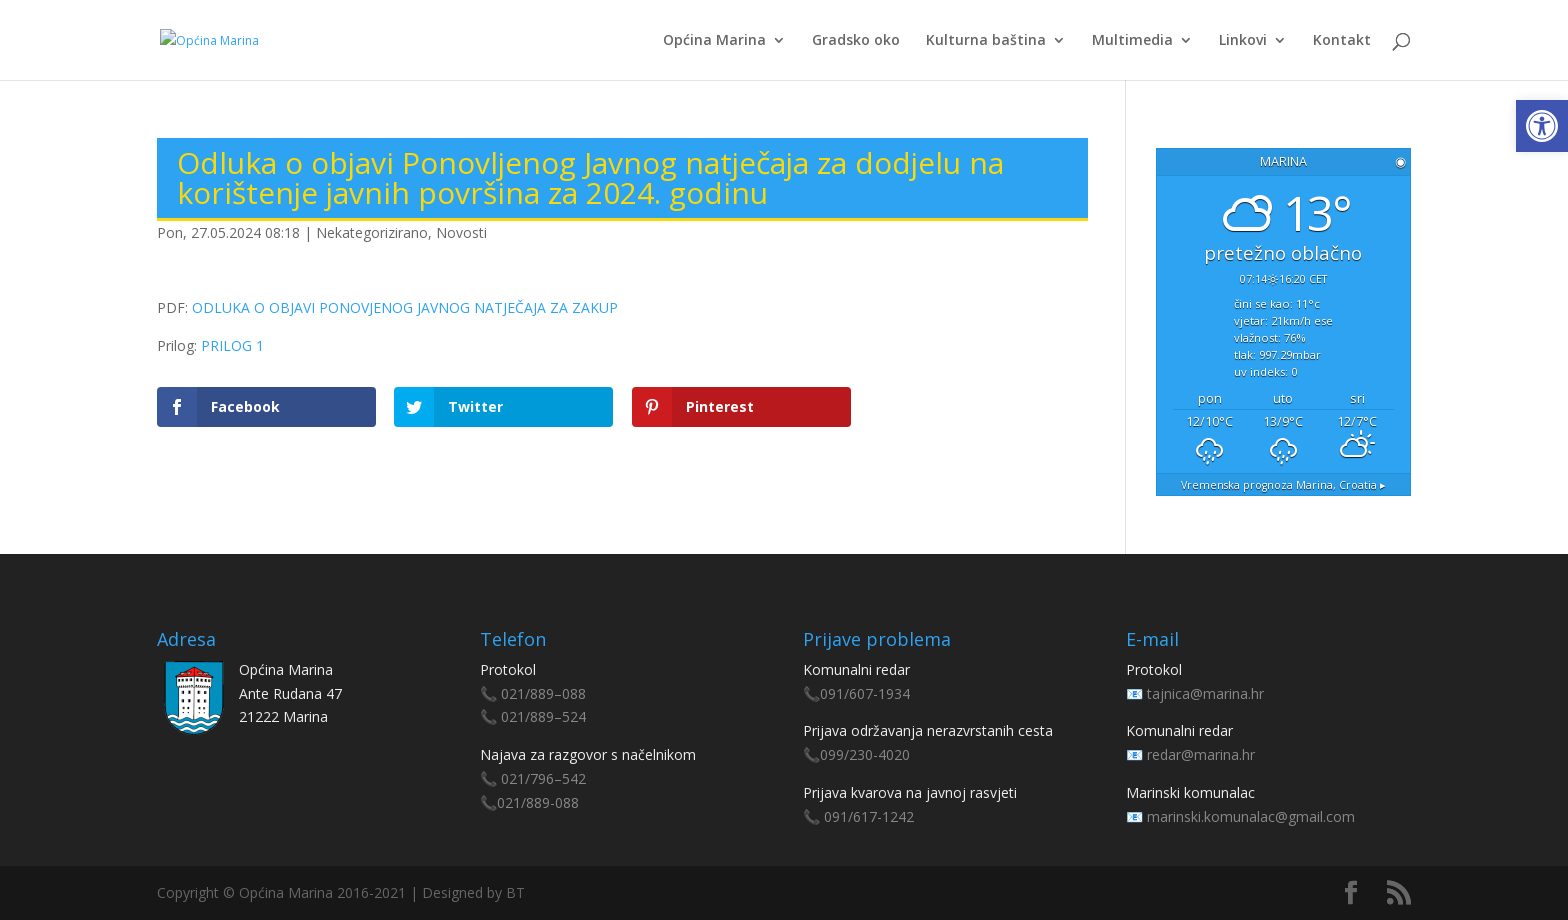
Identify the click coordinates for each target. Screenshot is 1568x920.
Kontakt (1342, 41)
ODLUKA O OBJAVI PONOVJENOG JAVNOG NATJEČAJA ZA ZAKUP (405, 307)
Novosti (461, 232)
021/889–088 (543, 693)
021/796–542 (543, 778)
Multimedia (1132, 41)
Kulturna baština (986, 41)
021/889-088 (538, 802)
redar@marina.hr (1201, 754)
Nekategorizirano (372, 232)
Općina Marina (714, 41)
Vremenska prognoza (1283, 485)
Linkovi (1243, 41)
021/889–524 (543, 716)
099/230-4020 (865, 754)
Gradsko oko (856, 41)
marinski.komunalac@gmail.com (1251, 816)
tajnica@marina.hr (1205, 693)
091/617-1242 (869, 816)
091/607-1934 (865, 693)
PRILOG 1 (232, 345)
